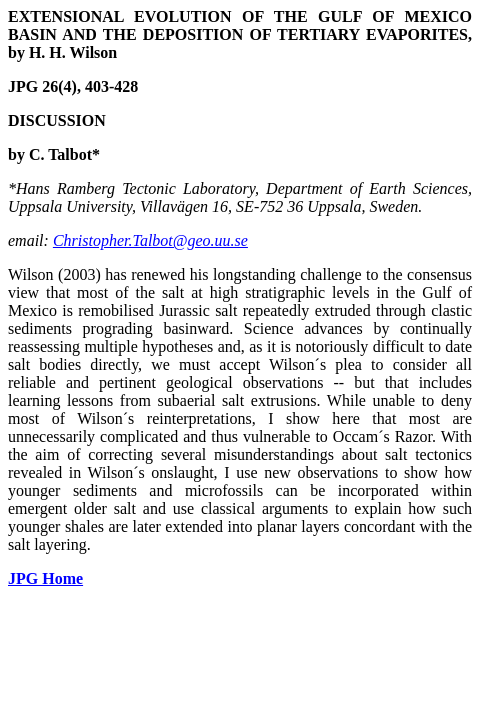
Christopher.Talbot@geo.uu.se (150, 240)
